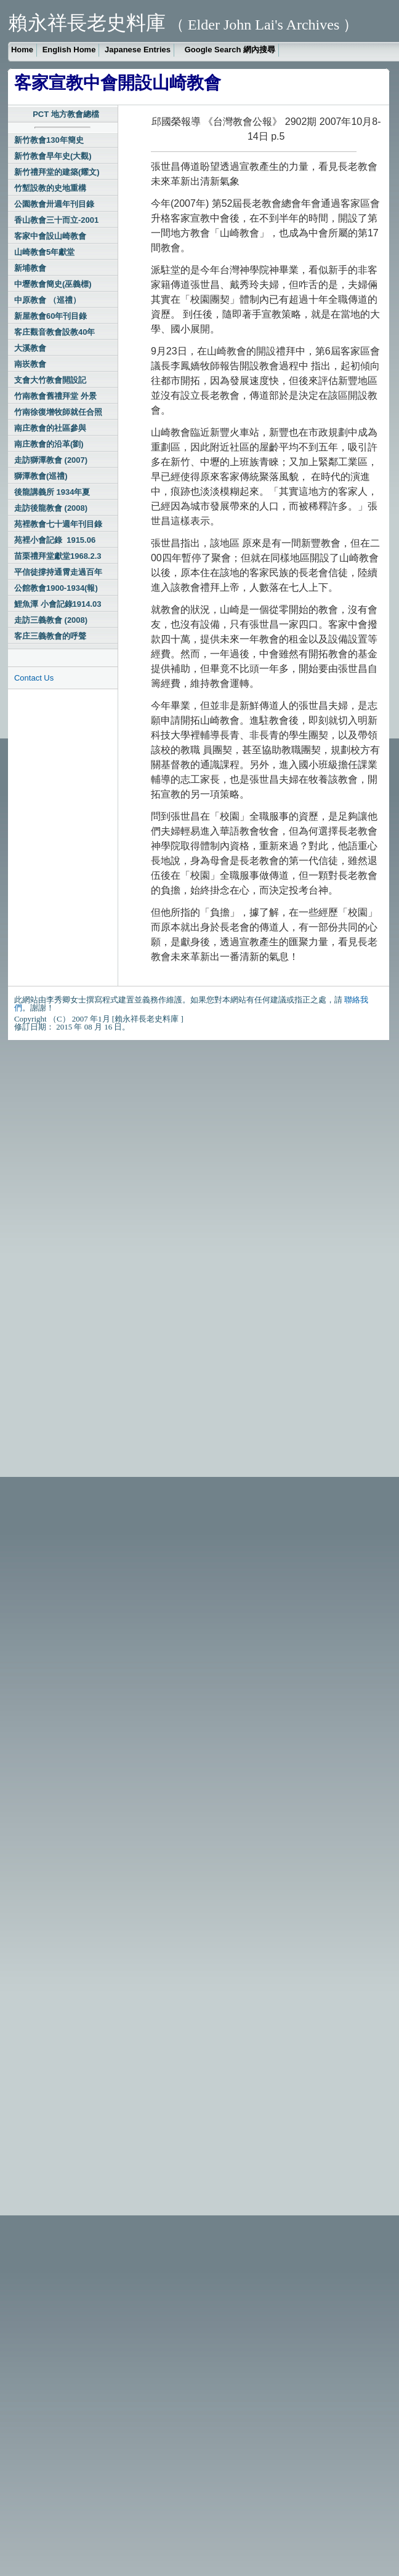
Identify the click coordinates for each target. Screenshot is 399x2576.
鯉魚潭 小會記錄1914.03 (58, 604)
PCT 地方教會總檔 (66, 114)
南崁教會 (30, 364)
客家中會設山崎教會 (50, 236)
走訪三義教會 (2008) (50, 620)
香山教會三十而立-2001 (56, 220)
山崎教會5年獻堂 (44, 252)
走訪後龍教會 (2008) (50, 508)
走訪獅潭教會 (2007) (50, 460)
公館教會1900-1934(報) (56, 588)
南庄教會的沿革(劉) (49, 444)
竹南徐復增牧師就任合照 (58, 412)
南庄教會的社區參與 (50, 428)
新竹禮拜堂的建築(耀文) (57, 172)
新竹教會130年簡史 (49, 140)
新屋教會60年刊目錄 (50, 316)
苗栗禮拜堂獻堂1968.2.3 (58, 556)
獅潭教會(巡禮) (41, 476)
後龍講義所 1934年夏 (52, 492)
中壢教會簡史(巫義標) (53, 284)
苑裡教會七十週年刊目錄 (58, 524)
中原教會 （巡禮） (47, 300)
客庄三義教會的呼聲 (50, 636)
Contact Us (34, 677)
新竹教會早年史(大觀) (53, 156)
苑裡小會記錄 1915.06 (54, 540)
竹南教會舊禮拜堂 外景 (55, 396)
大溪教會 (30, 348)
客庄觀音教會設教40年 (54, 332)
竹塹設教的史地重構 (50, 188)
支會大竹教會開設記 (50, 380)
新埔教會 (30, 268)
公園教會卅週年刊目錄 (54, 204)
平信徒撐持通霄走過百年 (58, 572)
